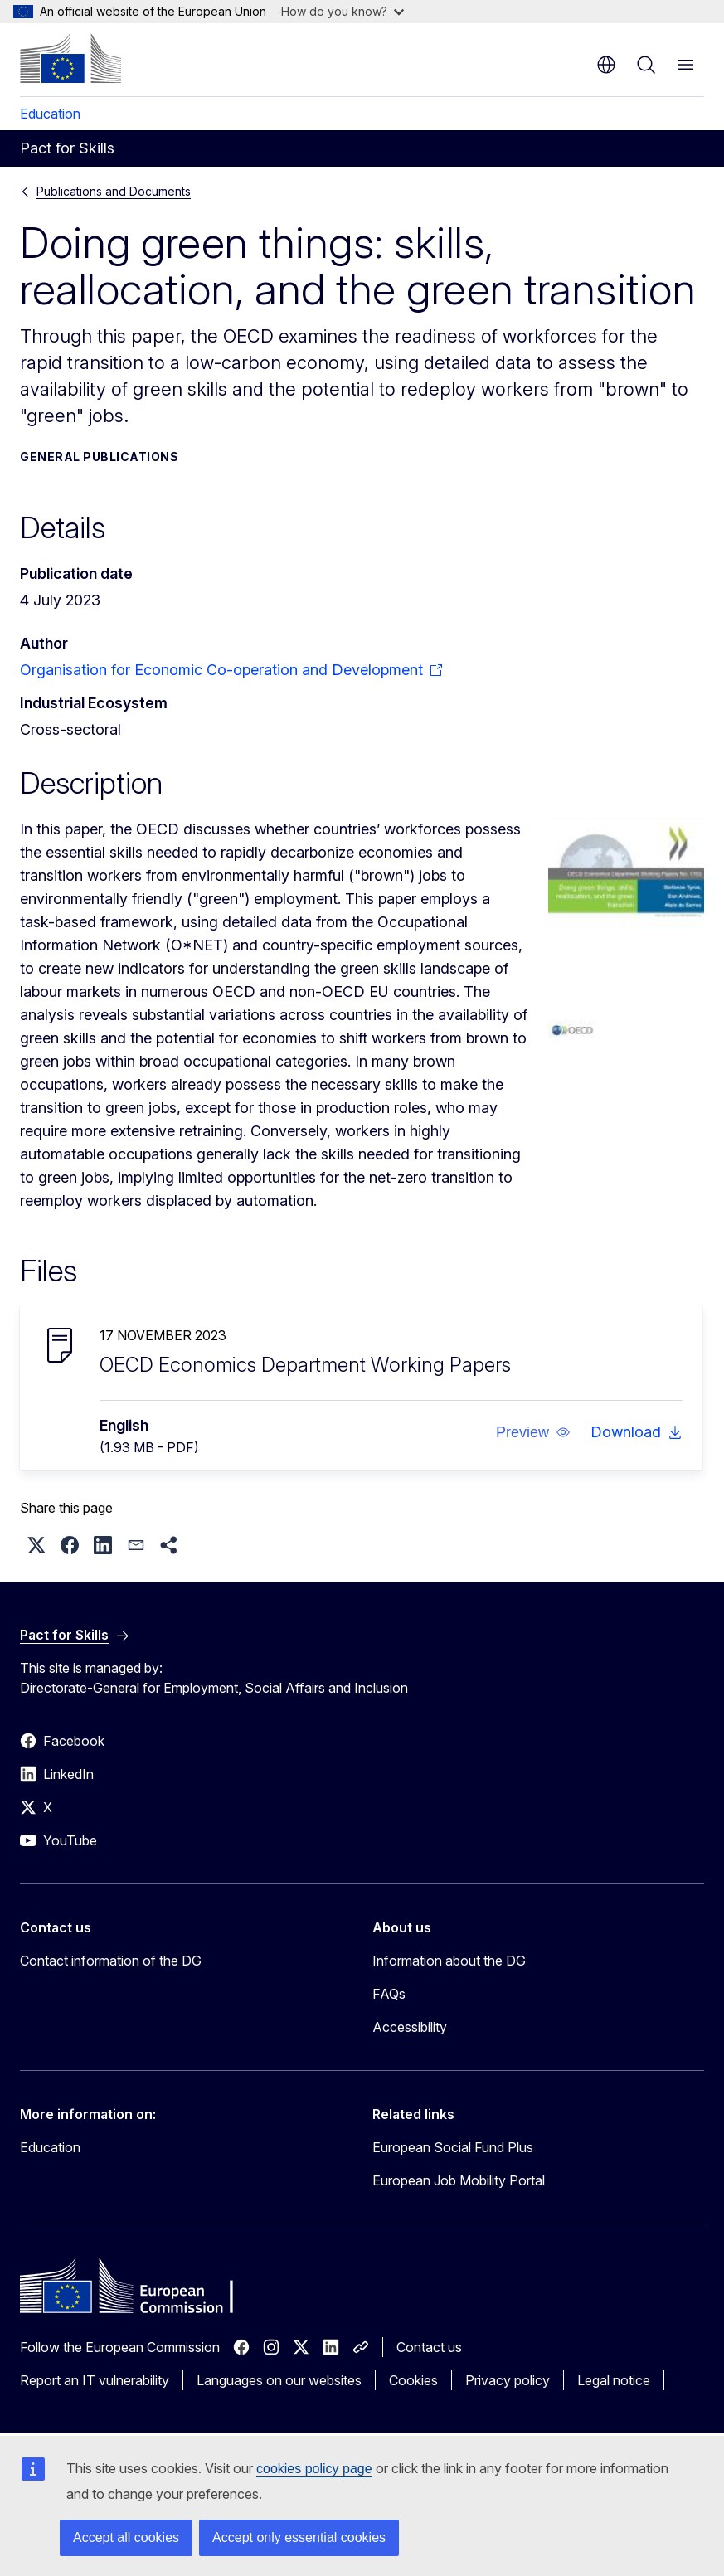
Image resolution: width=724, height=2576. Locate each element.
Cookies (413, 2380)
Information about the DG (449, 1960)
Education (50, 113)
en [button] (606, 65)
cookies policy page (314, 2469)
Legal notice (613, 2380)
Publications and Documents (113, 191)
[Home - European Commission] (70, 58)
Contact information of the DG (111, 1960)
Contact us (429, 2347)
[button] (533, 1432)
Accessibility (409, 2027)
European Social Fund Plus (452, 2147)
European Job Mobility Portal (458, 2180)
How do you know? (342, 11)
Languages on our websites (279, 2380)
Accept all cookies (126, 2537)
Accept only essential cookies (299, 2537)
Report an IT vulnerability (94, 2380)
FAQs (389, 1993)
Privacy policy (507, 2380)
